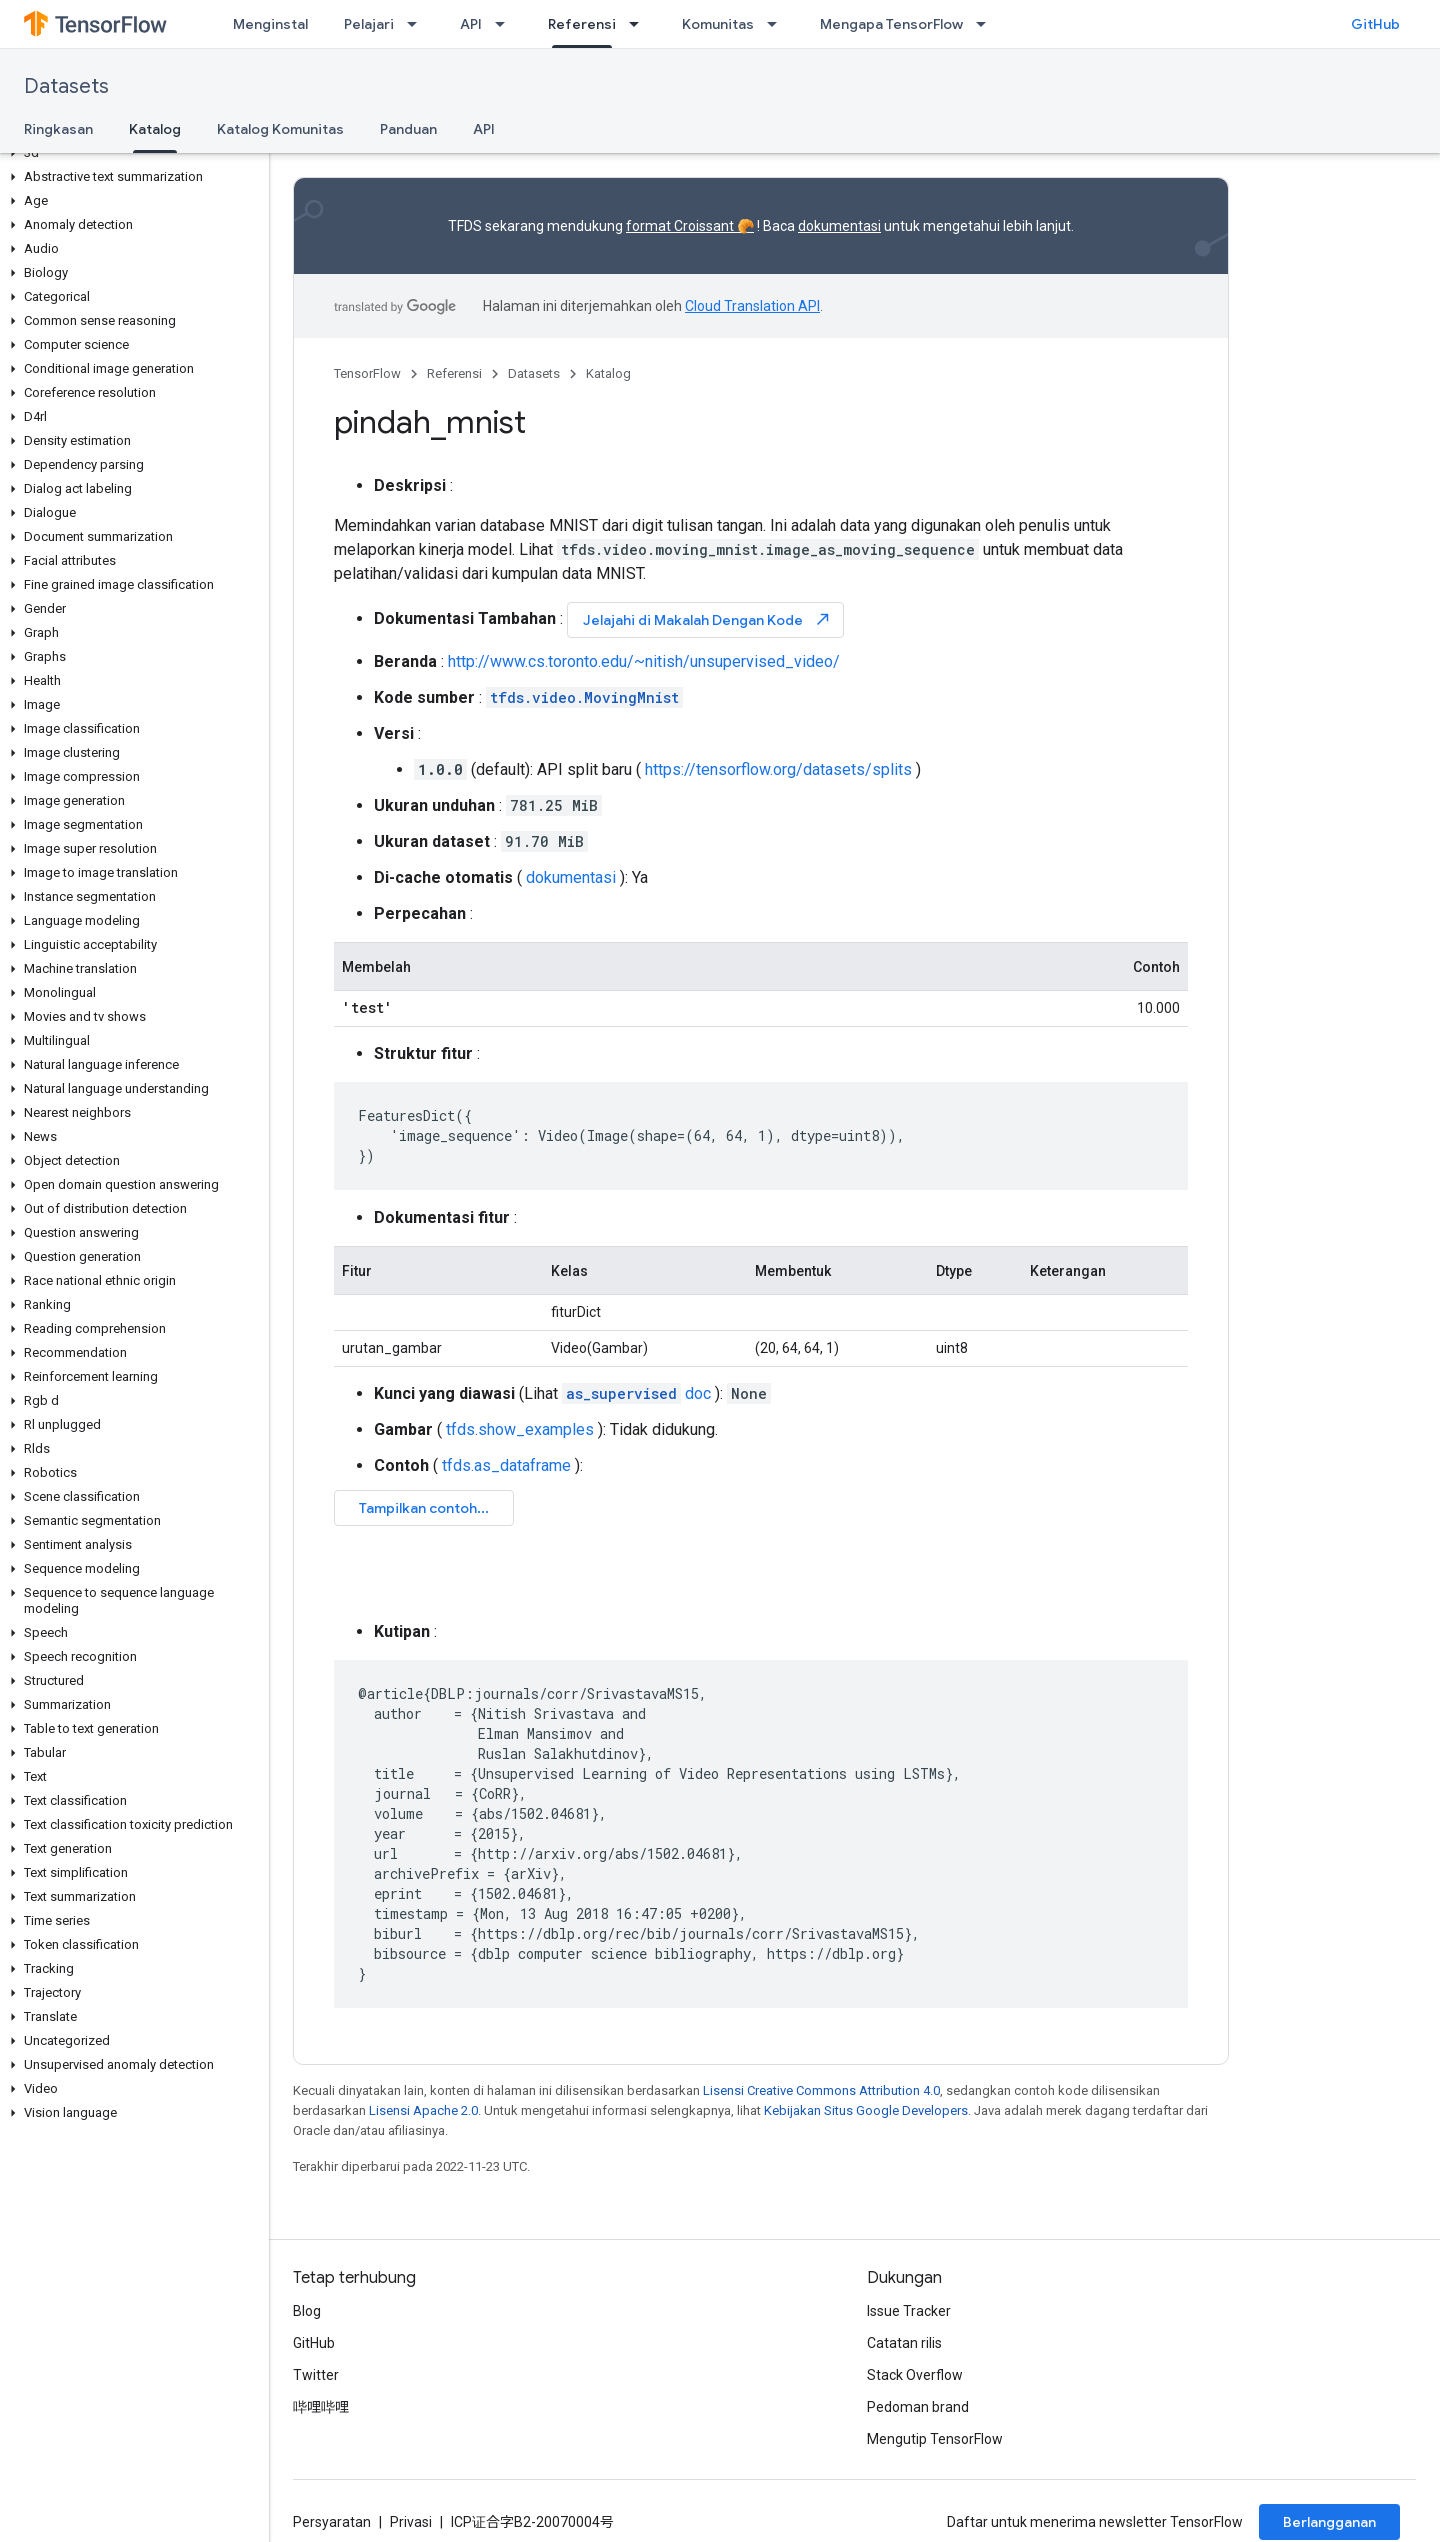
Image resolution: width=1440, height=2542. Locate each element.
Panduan (408, 129)
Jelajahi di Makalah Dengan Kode (707, 619)
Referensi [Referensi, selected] (582, 24)
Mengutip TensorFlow (935, 2439)
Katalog (608, 373)
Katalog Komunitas (280, 129)
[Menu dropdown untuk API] (506, 24)
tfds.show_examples (520, 1429)
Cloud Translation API (752, 306)
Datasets (66, 86)
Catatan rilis (904, 2343)
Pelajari (369, 24)
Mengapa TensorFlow (891, 24)
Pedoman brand (918, 2407)
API (471, 24)
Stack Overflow (915, 2375)
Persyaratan (332, 2522)
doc (636, 1393)
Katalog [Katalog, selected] (155, 129)
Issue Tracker (909, 2311)
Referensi (454, 373)
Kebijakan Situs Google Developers (866, 2110)
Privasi (411, 2522)
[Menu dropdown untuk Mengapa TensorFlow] (987, 24)
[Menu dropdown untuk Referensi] (640, 24)
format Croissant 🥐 (690, 226)
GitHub (1375, 24)
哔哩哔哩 (321, 2407)
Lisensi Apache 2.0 (423, 2110)
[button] (130, 153)
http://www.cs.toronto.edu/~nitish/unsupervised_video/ (644, 661)
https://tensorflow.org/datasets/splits (778, 769)
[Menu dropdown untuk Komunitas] (778, 24)
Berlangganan (1329, 2522)
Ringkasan (58, 129)
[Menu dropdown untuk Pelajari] (418, 24)
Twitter (316, 2375)
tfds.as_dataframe (506, 1465)
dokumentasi (839, 226)
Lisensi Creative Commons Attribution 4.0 (821, 2090)
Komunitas (718, 24)
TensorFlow (367, 373)
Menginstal (270, 24)
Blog (307, 2311)
